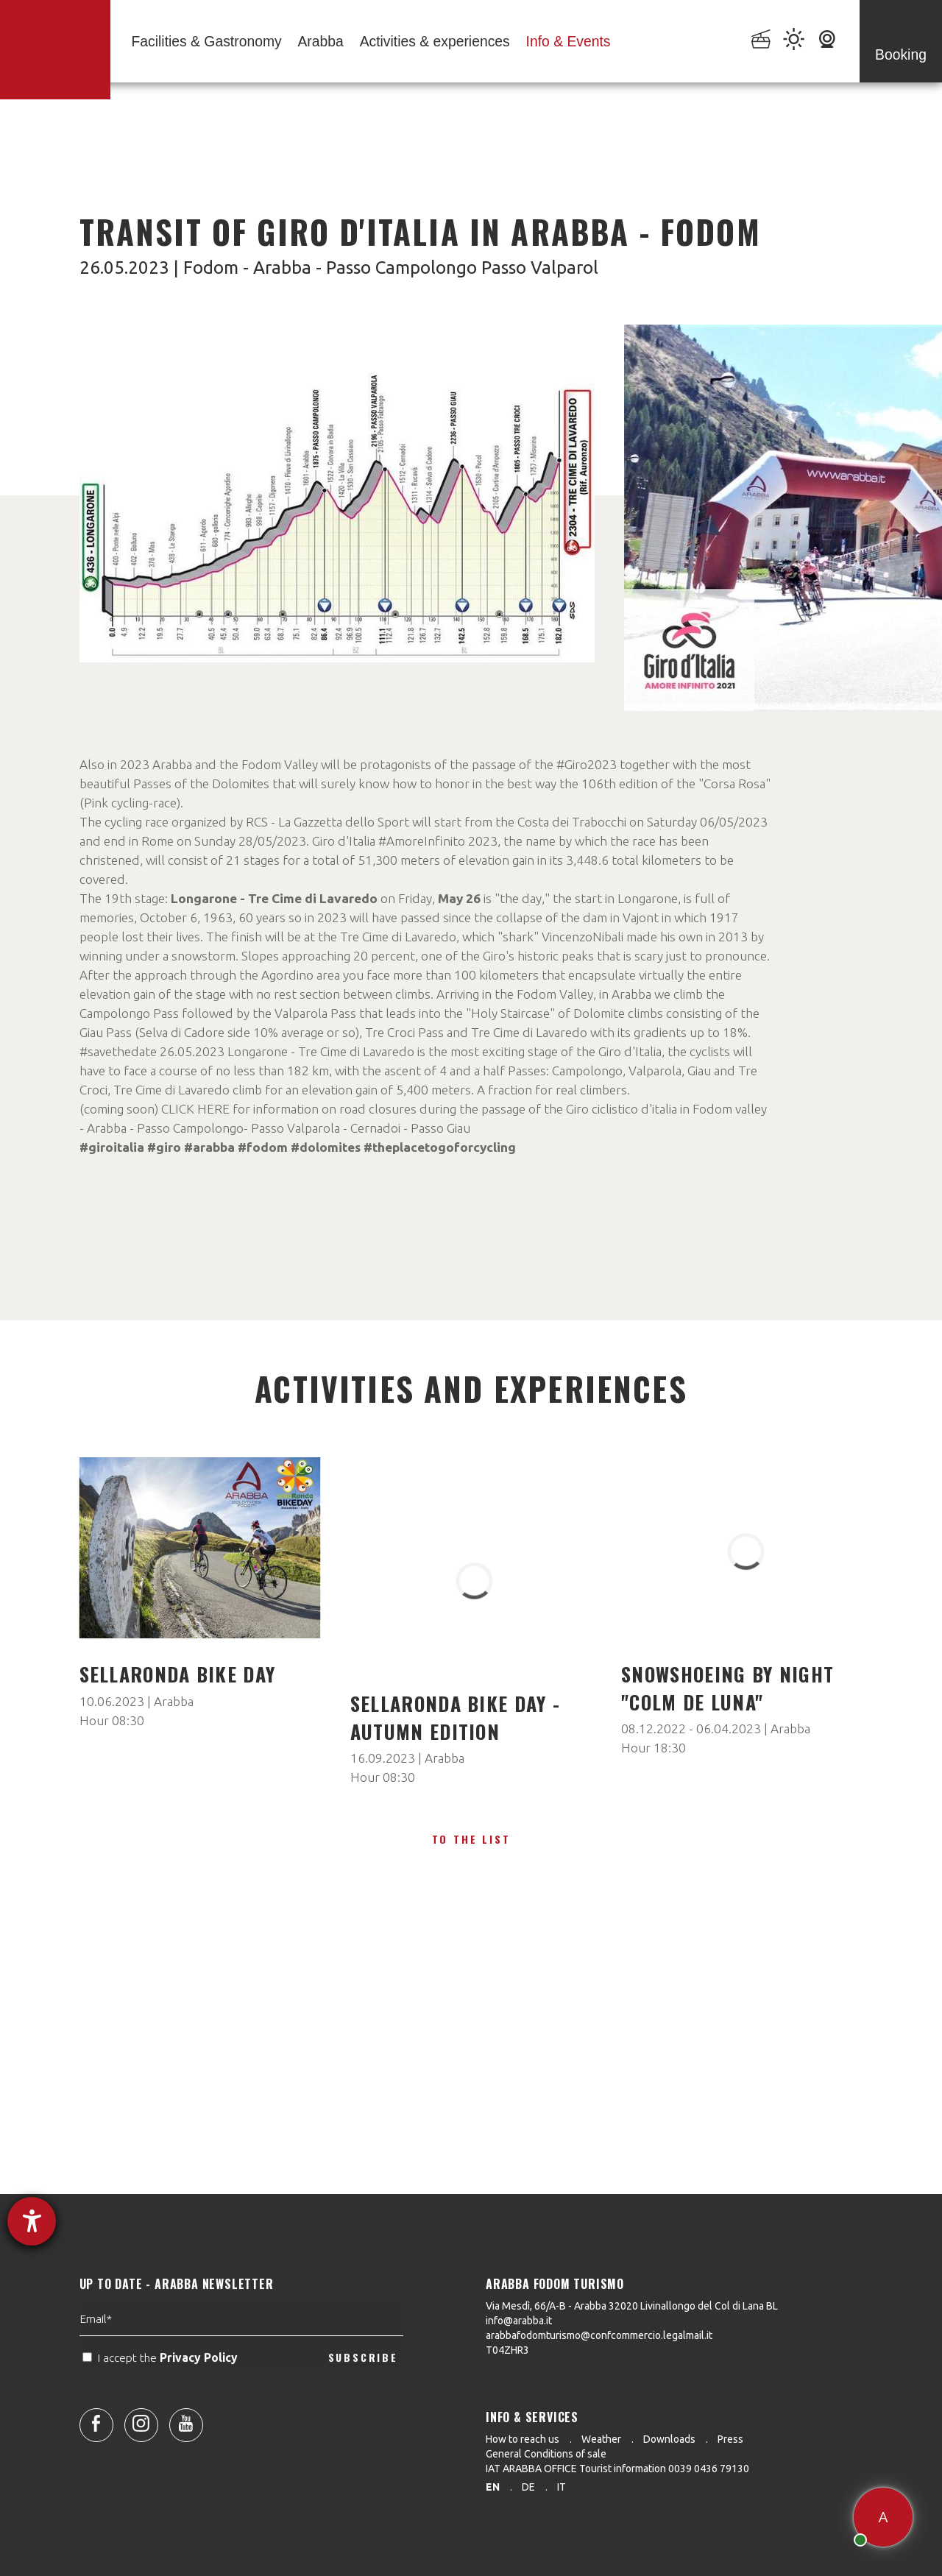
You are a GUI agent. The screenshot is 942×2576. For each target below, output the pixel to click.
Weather (601, 2439)
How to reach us (522, 2439)
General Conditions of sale (546, 2454)
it (561, 2487)
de (528, 2487)
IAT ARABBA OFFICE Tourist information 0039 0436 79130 (617, 2468)
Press (730, 2439)
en (493, 2487)
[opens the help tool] (31, 2221)
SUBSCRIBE (363, 2397)
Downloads (669, 2439)
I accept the (161, 2398)
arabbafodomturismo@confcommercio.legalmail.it (599, 2335)
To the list (471, 1839)
